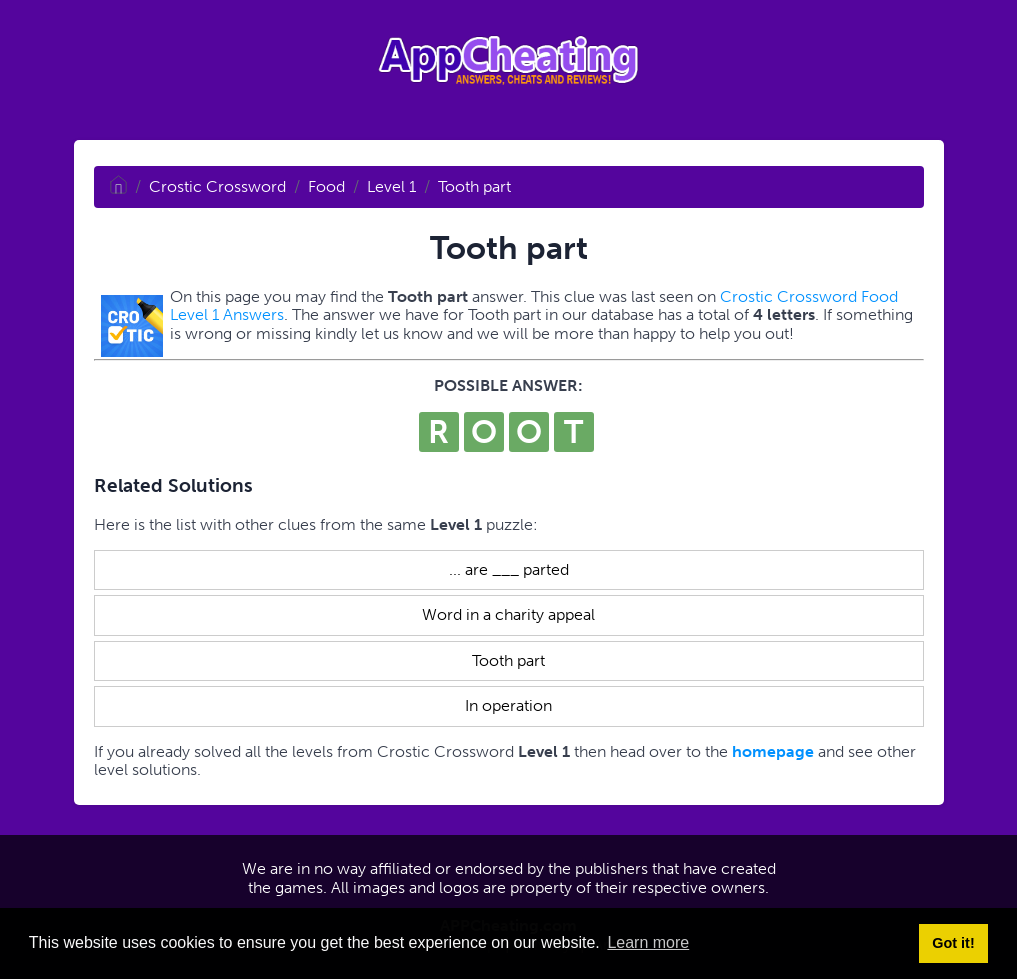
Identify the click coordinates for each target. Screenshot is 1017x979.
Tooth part (474, 186)
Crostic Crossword (217, 186)
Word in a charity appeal (508, 614)
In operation (508, 705)
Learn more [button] (648, 942)
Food (326, 186)
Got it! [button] (953, 943)
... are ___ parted (509, 569)
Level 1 (391, 186)
